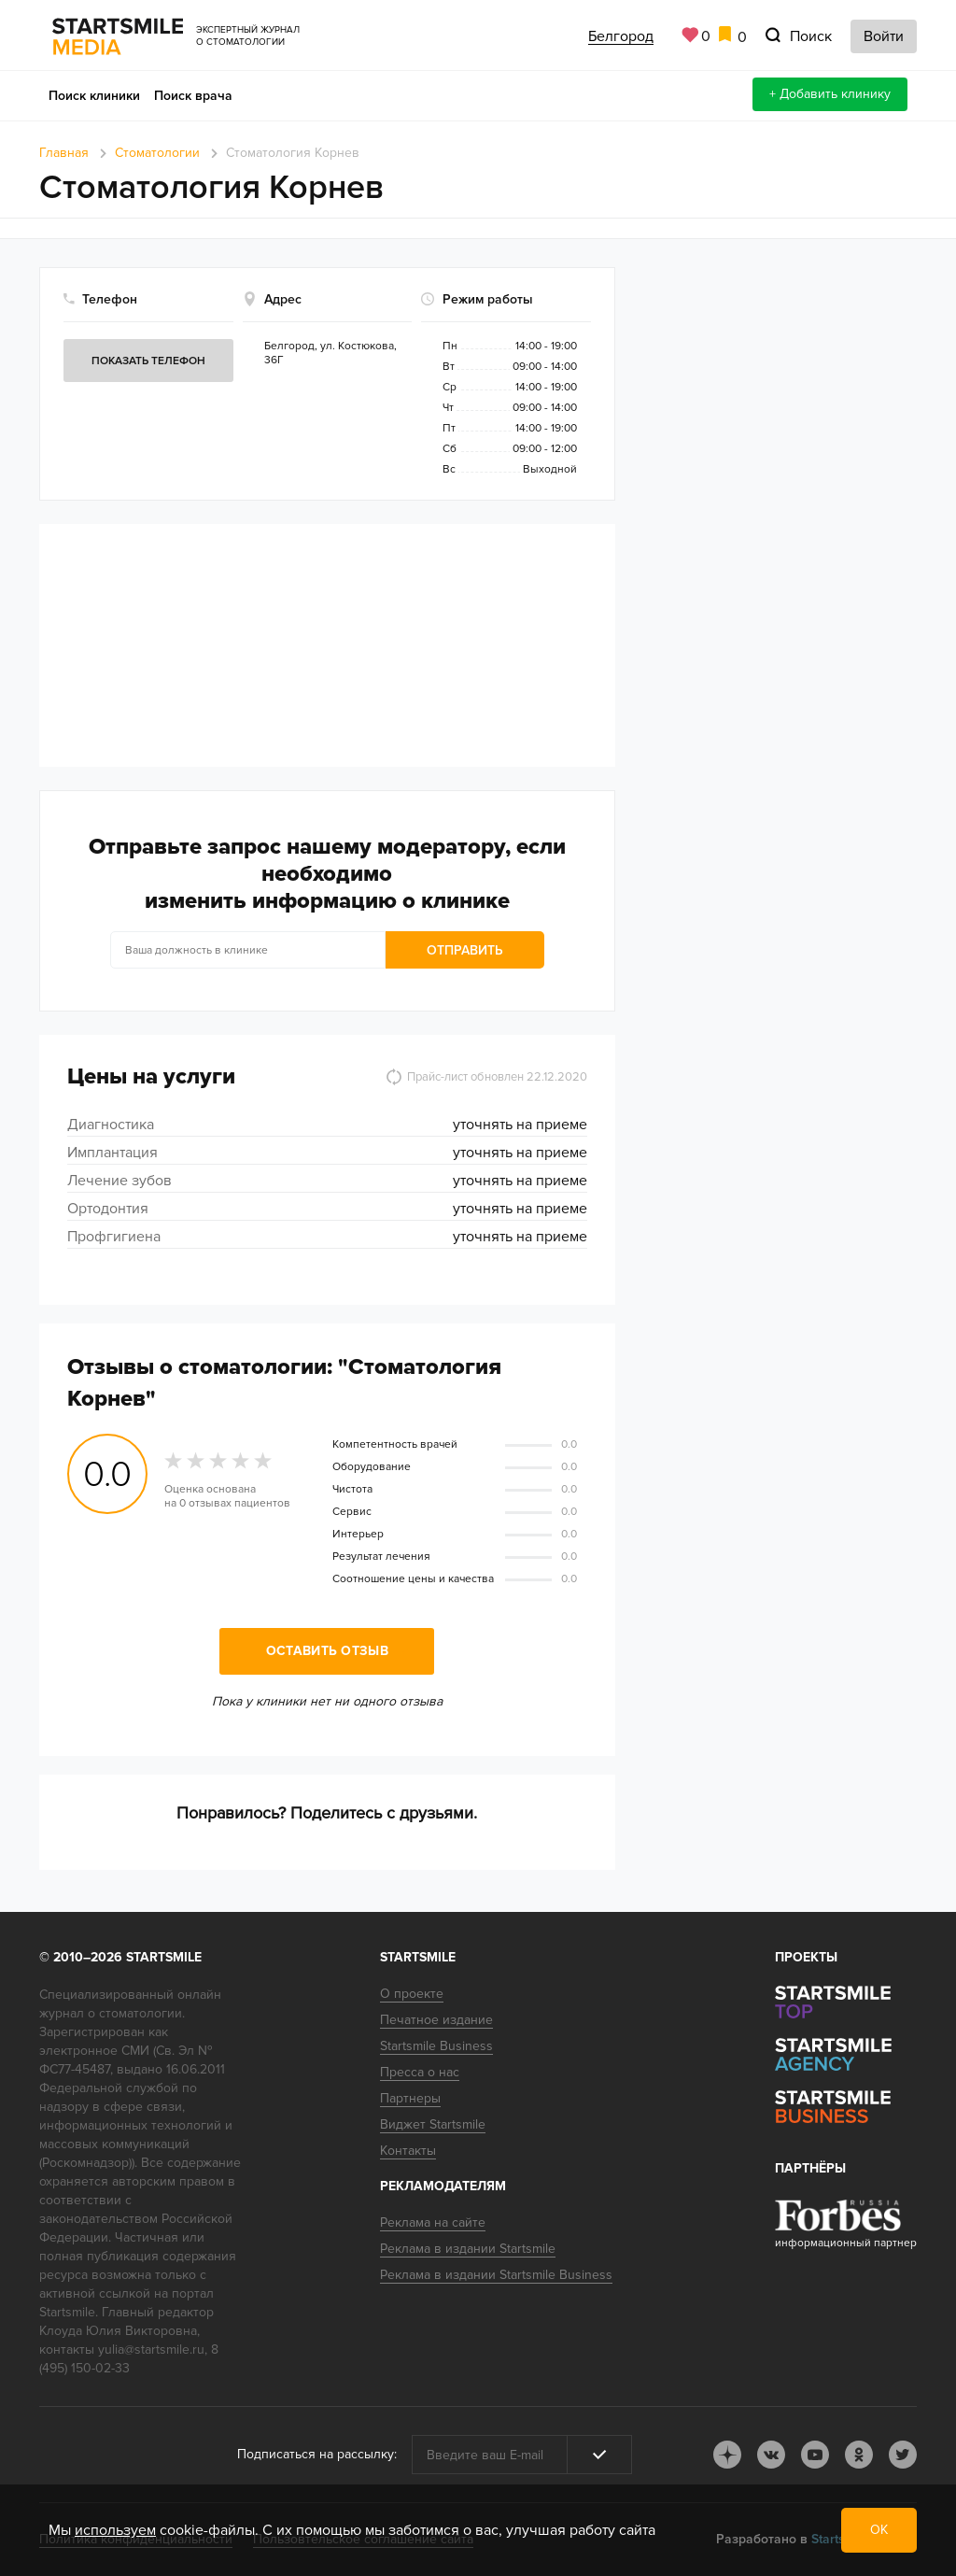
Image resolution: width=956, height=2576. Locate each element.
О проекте (411, 1994)
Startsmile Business (436, 2046)
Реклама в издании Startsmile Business (496, 2275)
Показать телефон (148, 361)
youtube (815, 2455)
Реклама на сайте (432, 2222)
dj (727, 2455)
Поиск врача (193, 96)
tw (903, 2455)
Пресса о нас (419, 2072)
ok (859, 2455)
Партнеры (410, 2098)
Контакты (408, 2150)
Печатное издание (436, 2020)
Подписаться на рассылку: (317, 2454)
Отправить (465, 950)
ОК (879, 2530)
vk (771, 2455)
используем (115, 2530)
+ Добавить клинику (830, 94)
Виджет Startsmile (432, 2124)
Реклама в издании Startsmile (467, 2249)
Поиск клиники (94, 96)
